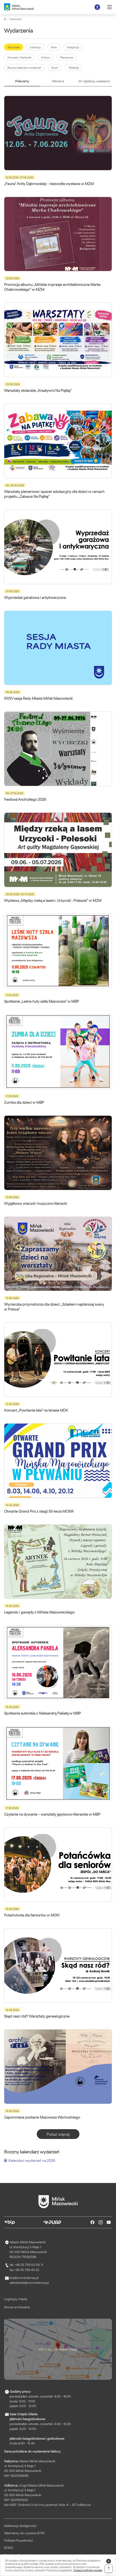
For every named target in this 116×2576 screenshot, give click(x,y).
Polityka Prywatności (18, 2540)
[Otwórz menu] (109, 7)
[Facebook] (92, 2222)
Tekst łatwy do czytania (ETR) (24, 2533)
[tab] (22, 83)
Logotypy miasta (15, 2298)
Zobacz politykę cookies (87, 2570)
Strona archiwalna (17, 2307)
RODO (8, 2548)
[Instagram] (100, 2222)
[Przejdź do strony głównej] (58, 2201)
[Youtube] (108, 2222)
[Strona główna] (5, 19)
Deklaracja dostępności (20, 2526)
